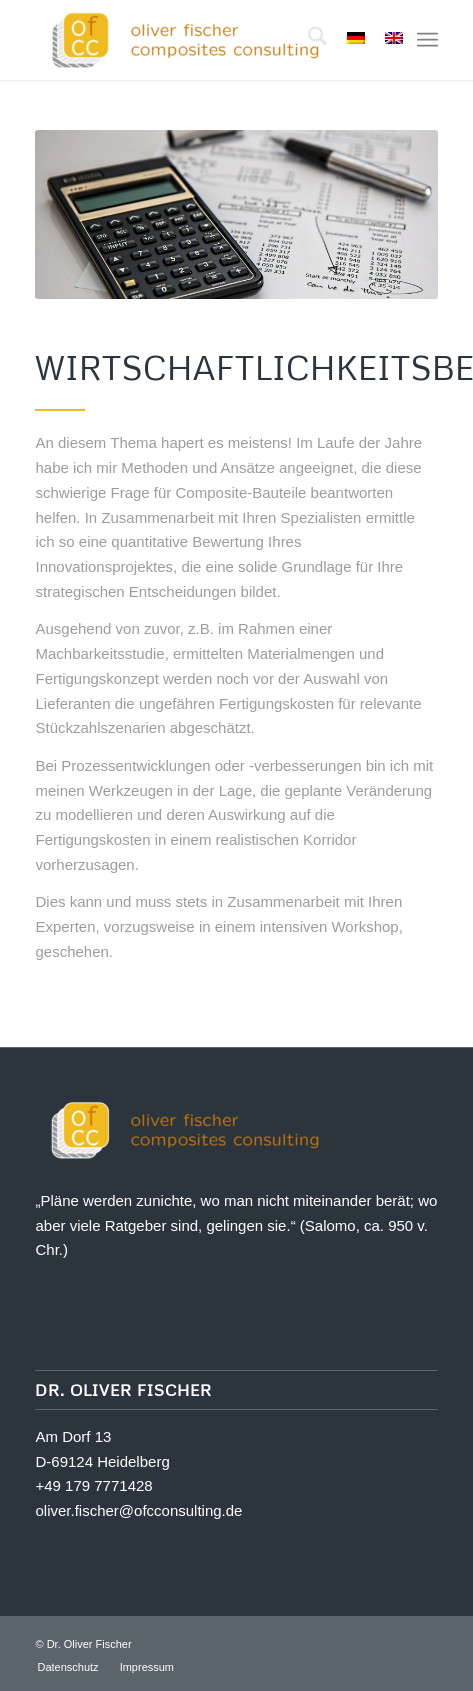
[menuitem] (307, 40)
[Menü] (427, 40)
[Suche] (307, 40)
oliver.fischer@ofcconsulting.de (138, 1510)
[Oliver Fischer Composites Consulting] (196, 40)
